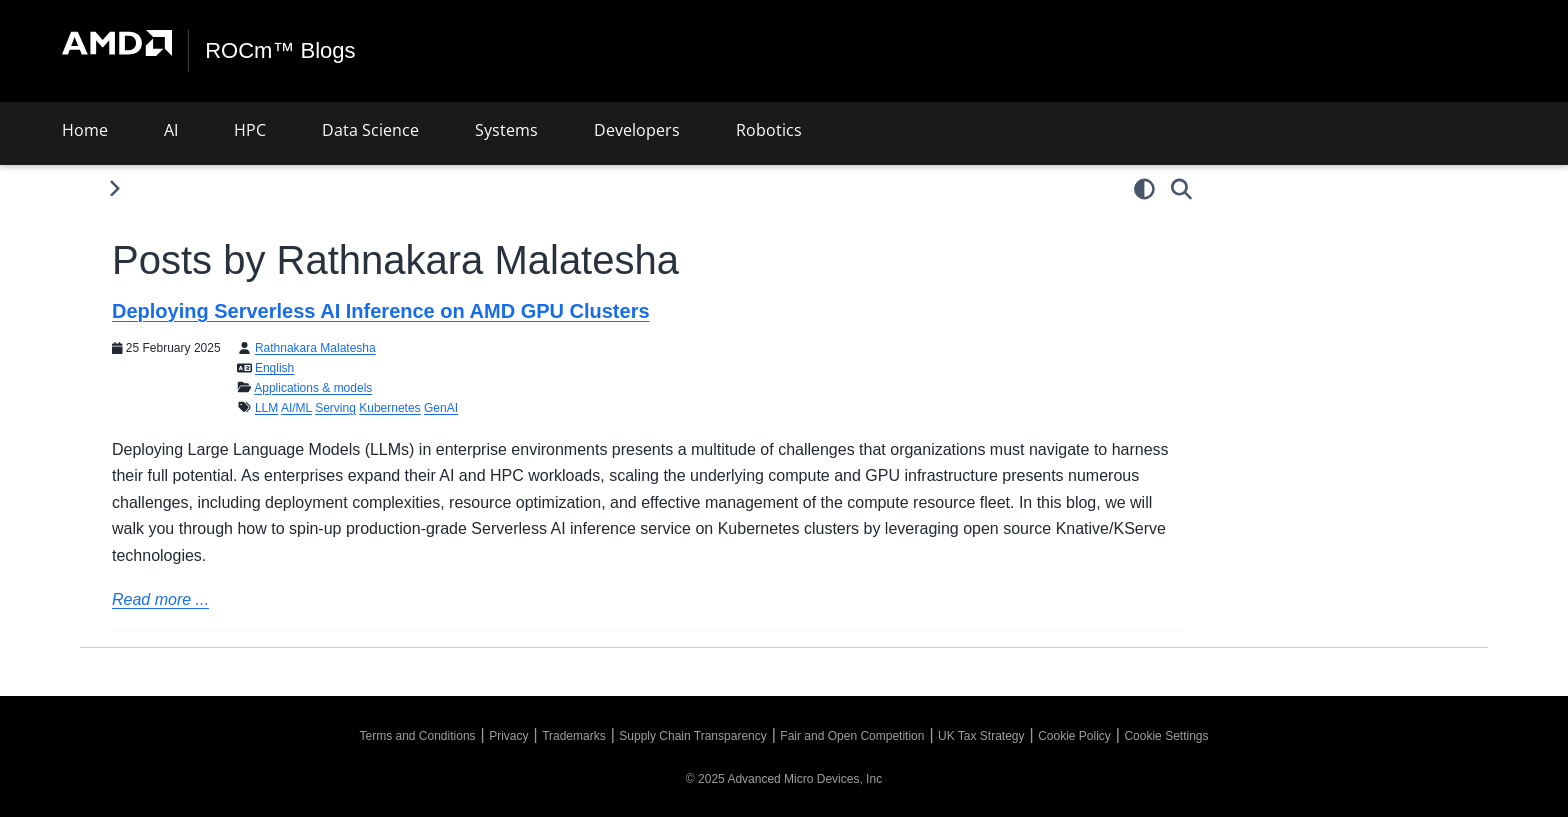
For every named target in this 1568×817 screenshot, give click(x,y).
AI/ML (296, 408)
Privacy (508, 736)
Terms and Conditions (418, 736)
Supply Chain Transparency (692, 736)
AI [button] (171, 130)
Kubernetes (389, 408)
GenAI (441, 408)
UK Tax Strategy (981, 736)
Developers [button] (637, 130)
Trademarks (574, 736)
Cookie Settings (1166, 736)
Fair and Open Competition (852, 736)
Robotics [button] (769, 130)
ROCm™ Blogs (280, 51)
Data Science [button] (370, 130)
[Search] (1181, 189)
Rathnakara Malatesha (315, 348)
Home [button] (85, 130)
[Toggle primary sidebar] (114, 188)
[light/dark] (1144, 189)
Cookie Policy (1074, 736)
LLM (266, 408)
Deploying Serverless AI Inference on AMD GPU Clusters (381, 311)
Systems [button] (506, 130)
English (274, 368)
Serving (335, 408)
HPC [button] (250, 130)
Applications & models (313, 388)
